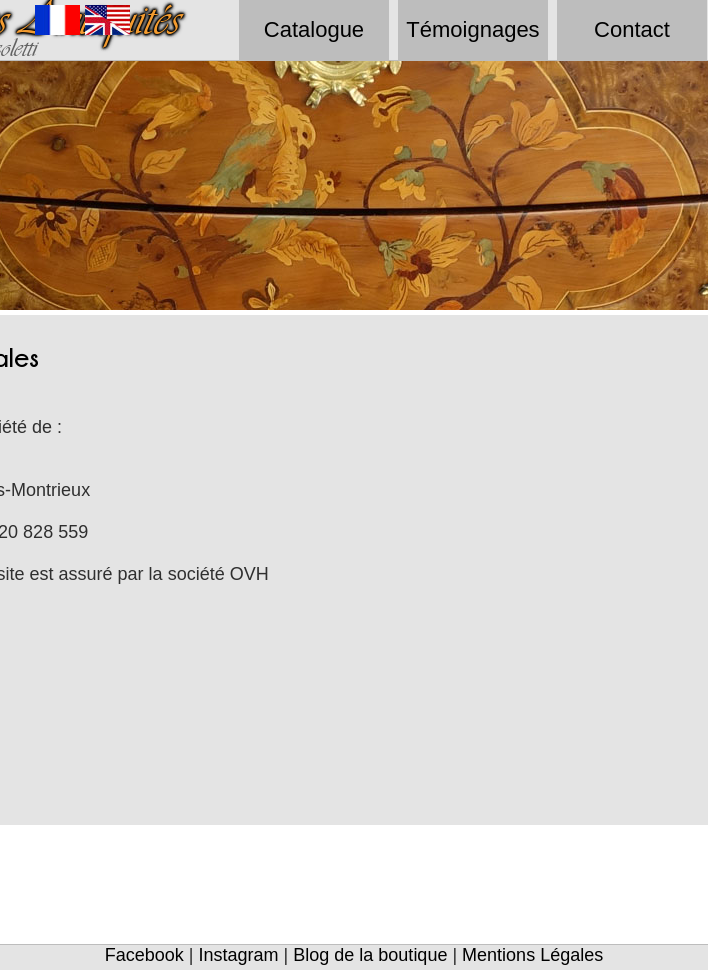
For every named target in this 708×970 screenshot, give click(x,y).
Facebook (144, 955)
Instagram (239, 955)
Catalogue (314, 29)
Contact (632, 29)
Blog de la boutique (370, 955)
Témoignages (472, 29)
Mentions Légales (532, 955)
